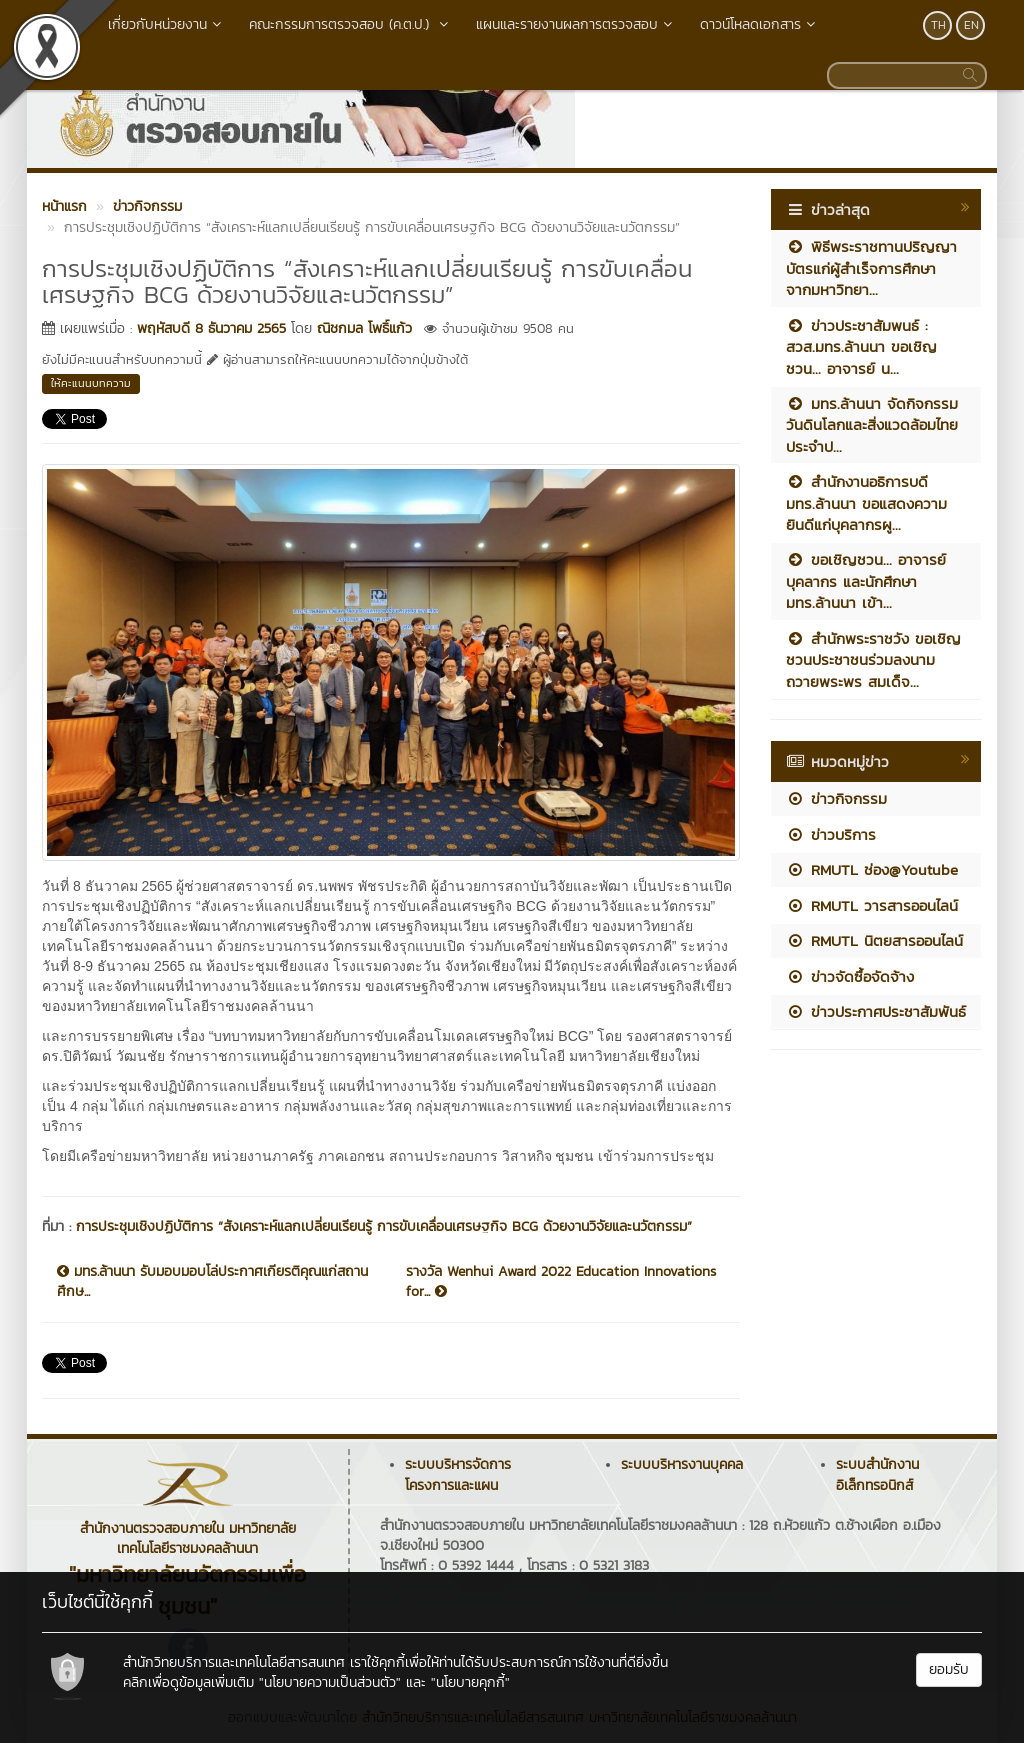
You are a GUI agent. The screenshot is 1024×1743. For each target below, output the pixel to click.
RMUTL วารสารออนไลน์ (872, 905)
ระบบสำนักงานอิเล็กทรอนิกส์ (877, 1475)
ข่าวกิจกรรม (836, 798)
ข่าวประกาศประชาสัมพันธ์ (876, 1011)
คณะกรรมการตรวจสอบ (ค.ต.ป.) (350, 24)
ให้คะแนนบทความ (91, 383)
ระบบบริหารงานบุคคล (682, 1464)
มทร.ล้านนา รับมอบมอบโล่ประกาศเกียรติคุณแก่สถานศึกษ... (212, 1282)
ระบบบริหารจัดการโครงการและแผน (458, 1475)
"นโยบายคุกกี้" (470, 1682)
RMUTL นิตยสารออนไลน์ (874, 940)
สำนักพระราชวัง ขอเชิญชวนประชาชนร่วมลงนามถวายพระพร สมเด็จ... (873, 660)
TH (938, 25)
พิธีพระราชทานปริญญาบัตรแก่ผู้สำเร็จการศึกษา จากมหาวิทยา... (871, 268)
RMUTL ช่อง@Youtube (872, 869)
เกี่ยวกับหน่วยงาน (166, 24)
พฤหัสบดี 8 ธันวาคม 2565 (211, 328)
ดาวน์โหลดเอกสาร (759, 24)
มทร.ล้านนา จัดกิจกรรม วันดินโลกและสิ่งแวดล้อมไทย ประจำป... (872, 425)
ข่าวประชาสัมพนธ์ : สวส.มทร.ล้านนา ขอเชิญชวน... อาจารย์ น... (861, 347)
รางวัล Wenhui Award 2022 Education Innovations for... (561, 1282)
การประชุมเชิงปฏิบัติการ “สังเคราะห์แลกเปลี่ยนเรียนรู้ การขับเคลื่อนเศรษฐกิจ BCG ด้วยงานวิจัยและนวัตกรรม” (384, 1226)
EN (971, 25)
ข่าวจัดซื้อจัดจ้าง (850, 976)
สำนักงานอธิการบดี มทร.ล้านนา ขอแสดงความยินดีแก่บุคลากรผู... (866, 503)
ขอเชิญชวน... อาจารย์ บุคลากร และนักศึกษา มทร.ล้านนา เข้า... (866, 581)
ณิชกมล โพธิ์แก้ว (364, 328)
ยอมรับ (949, 1669)
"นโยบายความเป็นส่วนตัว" (330, 1682)
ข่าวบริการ (831, 834)
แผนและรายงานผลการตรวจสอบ (576, 24)
